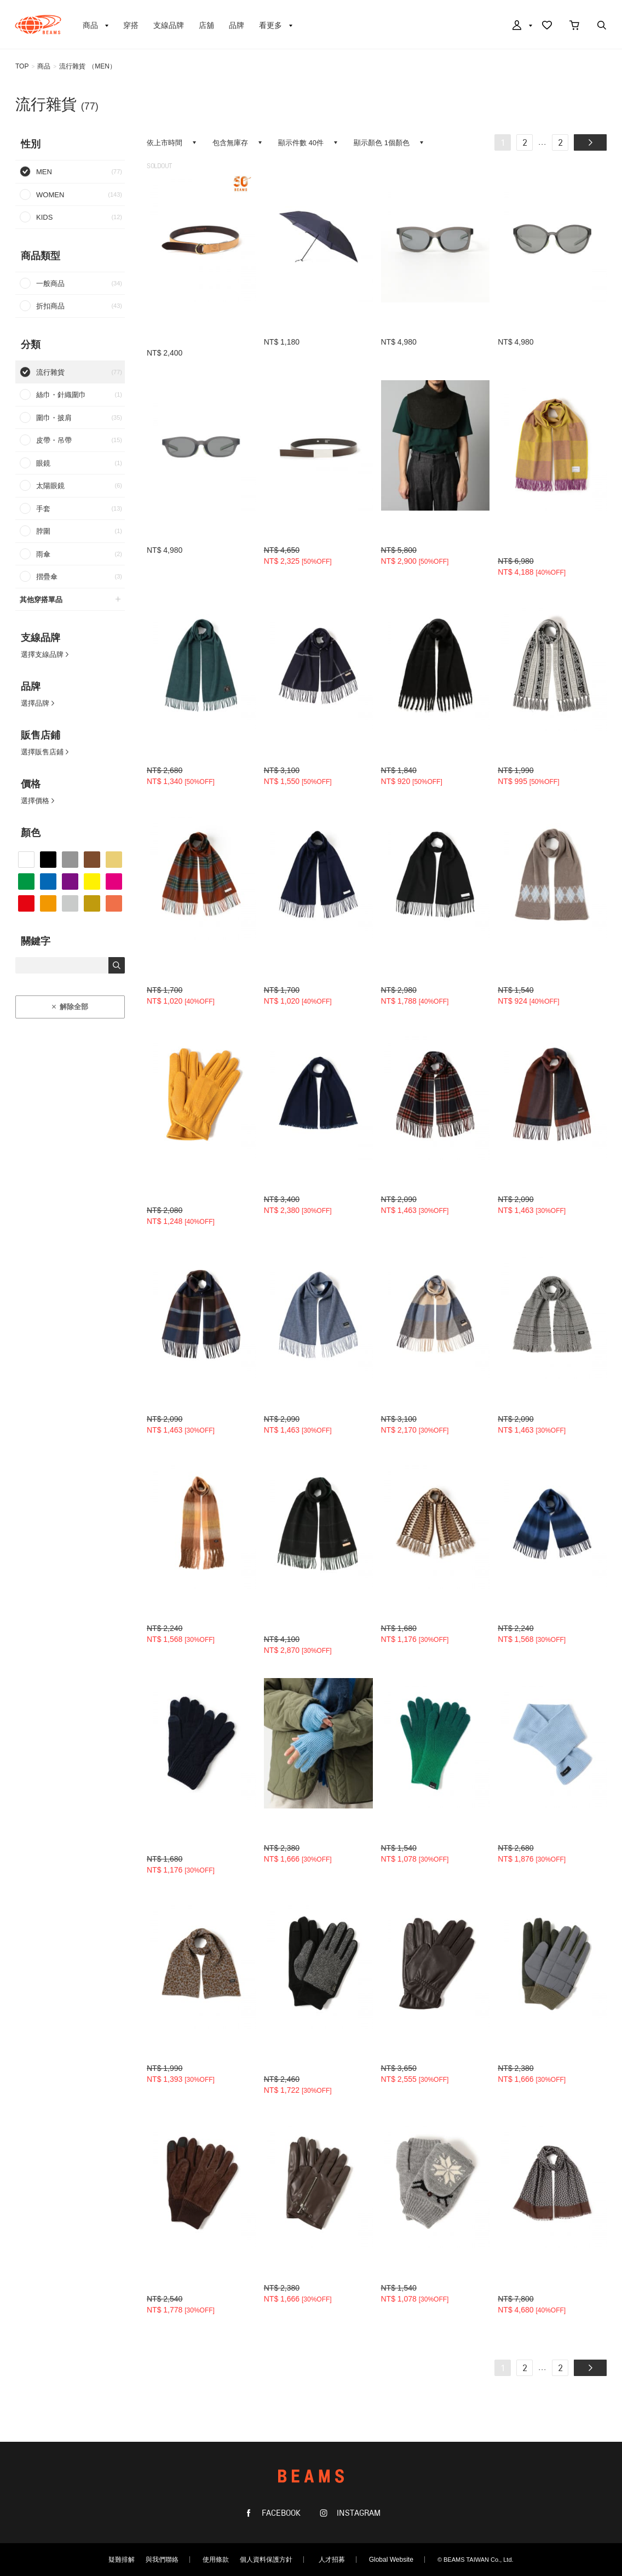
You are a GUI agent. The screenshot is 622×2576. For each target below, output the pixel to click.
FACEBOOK (280, 2513)
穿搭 (131, 25)
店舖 (206, 25)
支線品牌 (168, 25)
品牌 (236, 25)
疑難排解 (121, 2559)
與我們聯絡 (162, 2559)
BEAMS (38, 25)
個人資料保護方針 (266, 2559)
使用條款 (216, 2559)
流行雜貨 (72, 66)
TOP (21, 66)
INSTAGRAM (358, 2513)
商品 (43, 66)
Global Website (391, 2559)
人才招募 (332, 2559)
